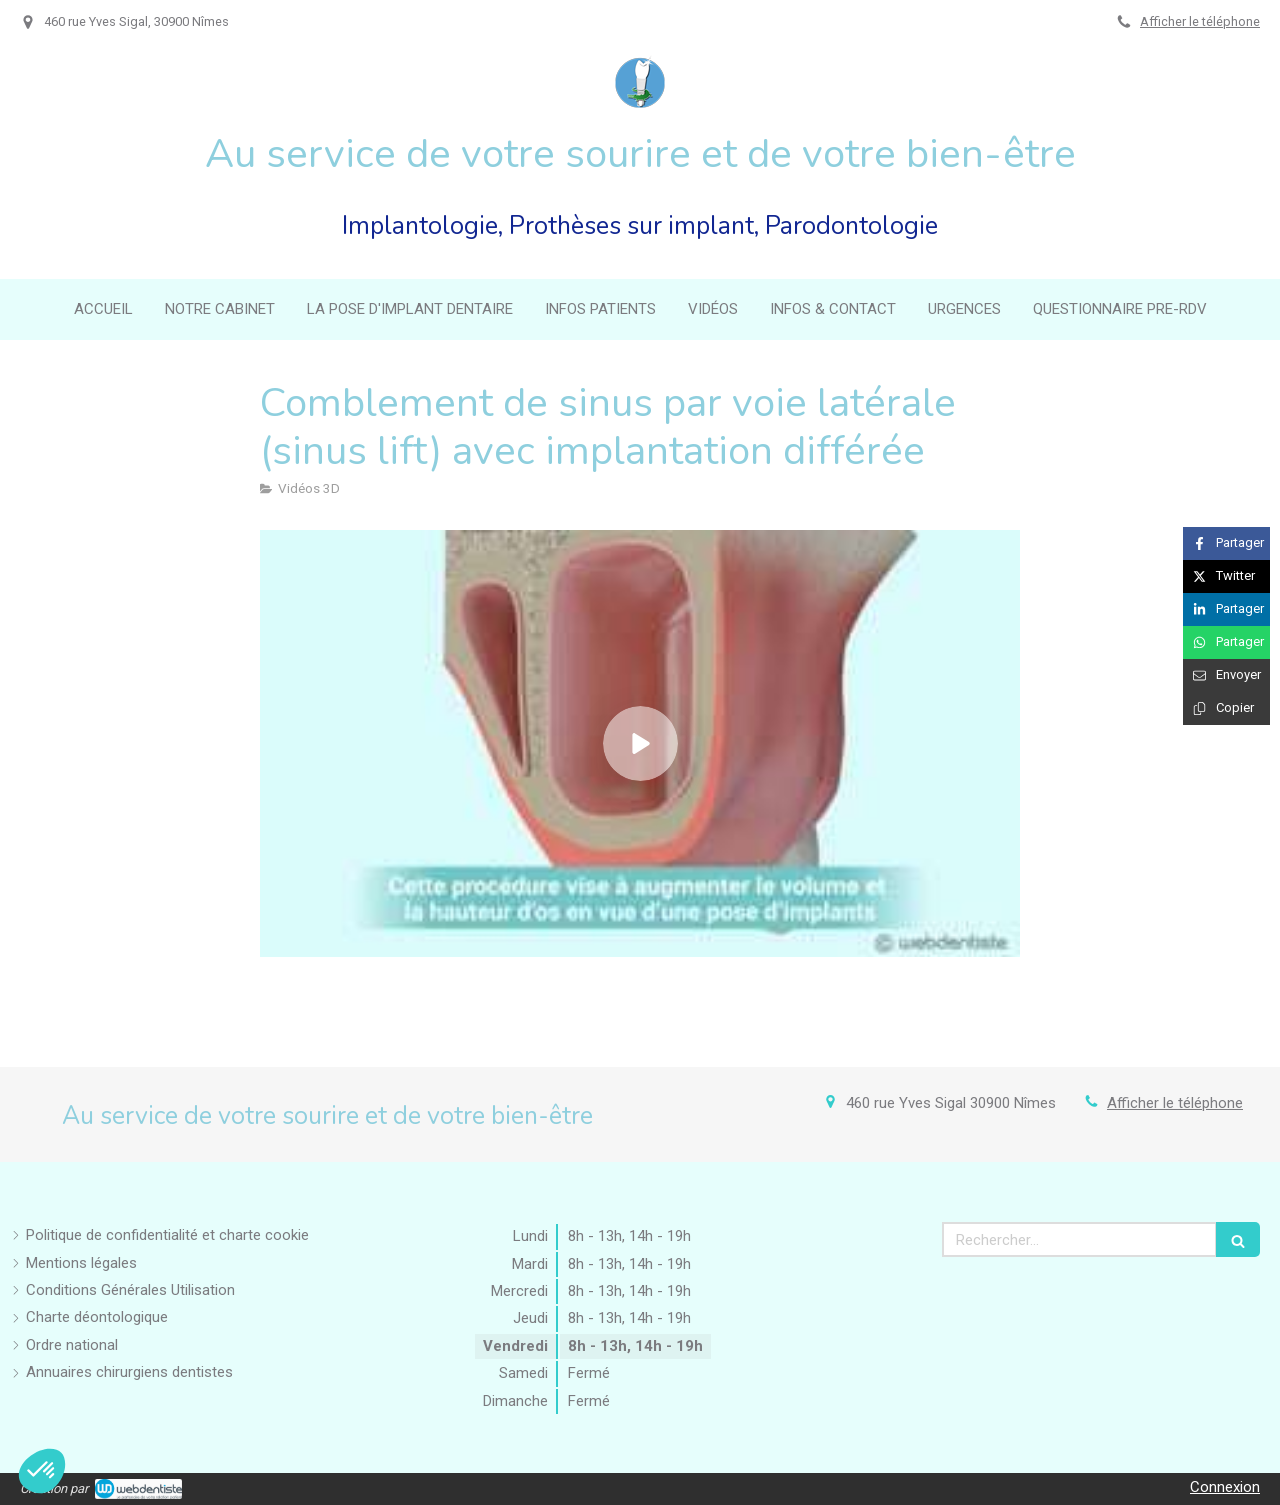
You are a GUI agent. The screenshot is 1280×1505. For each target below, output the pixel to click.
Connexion (1225, 1487)
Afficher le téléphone (1200, 21)
